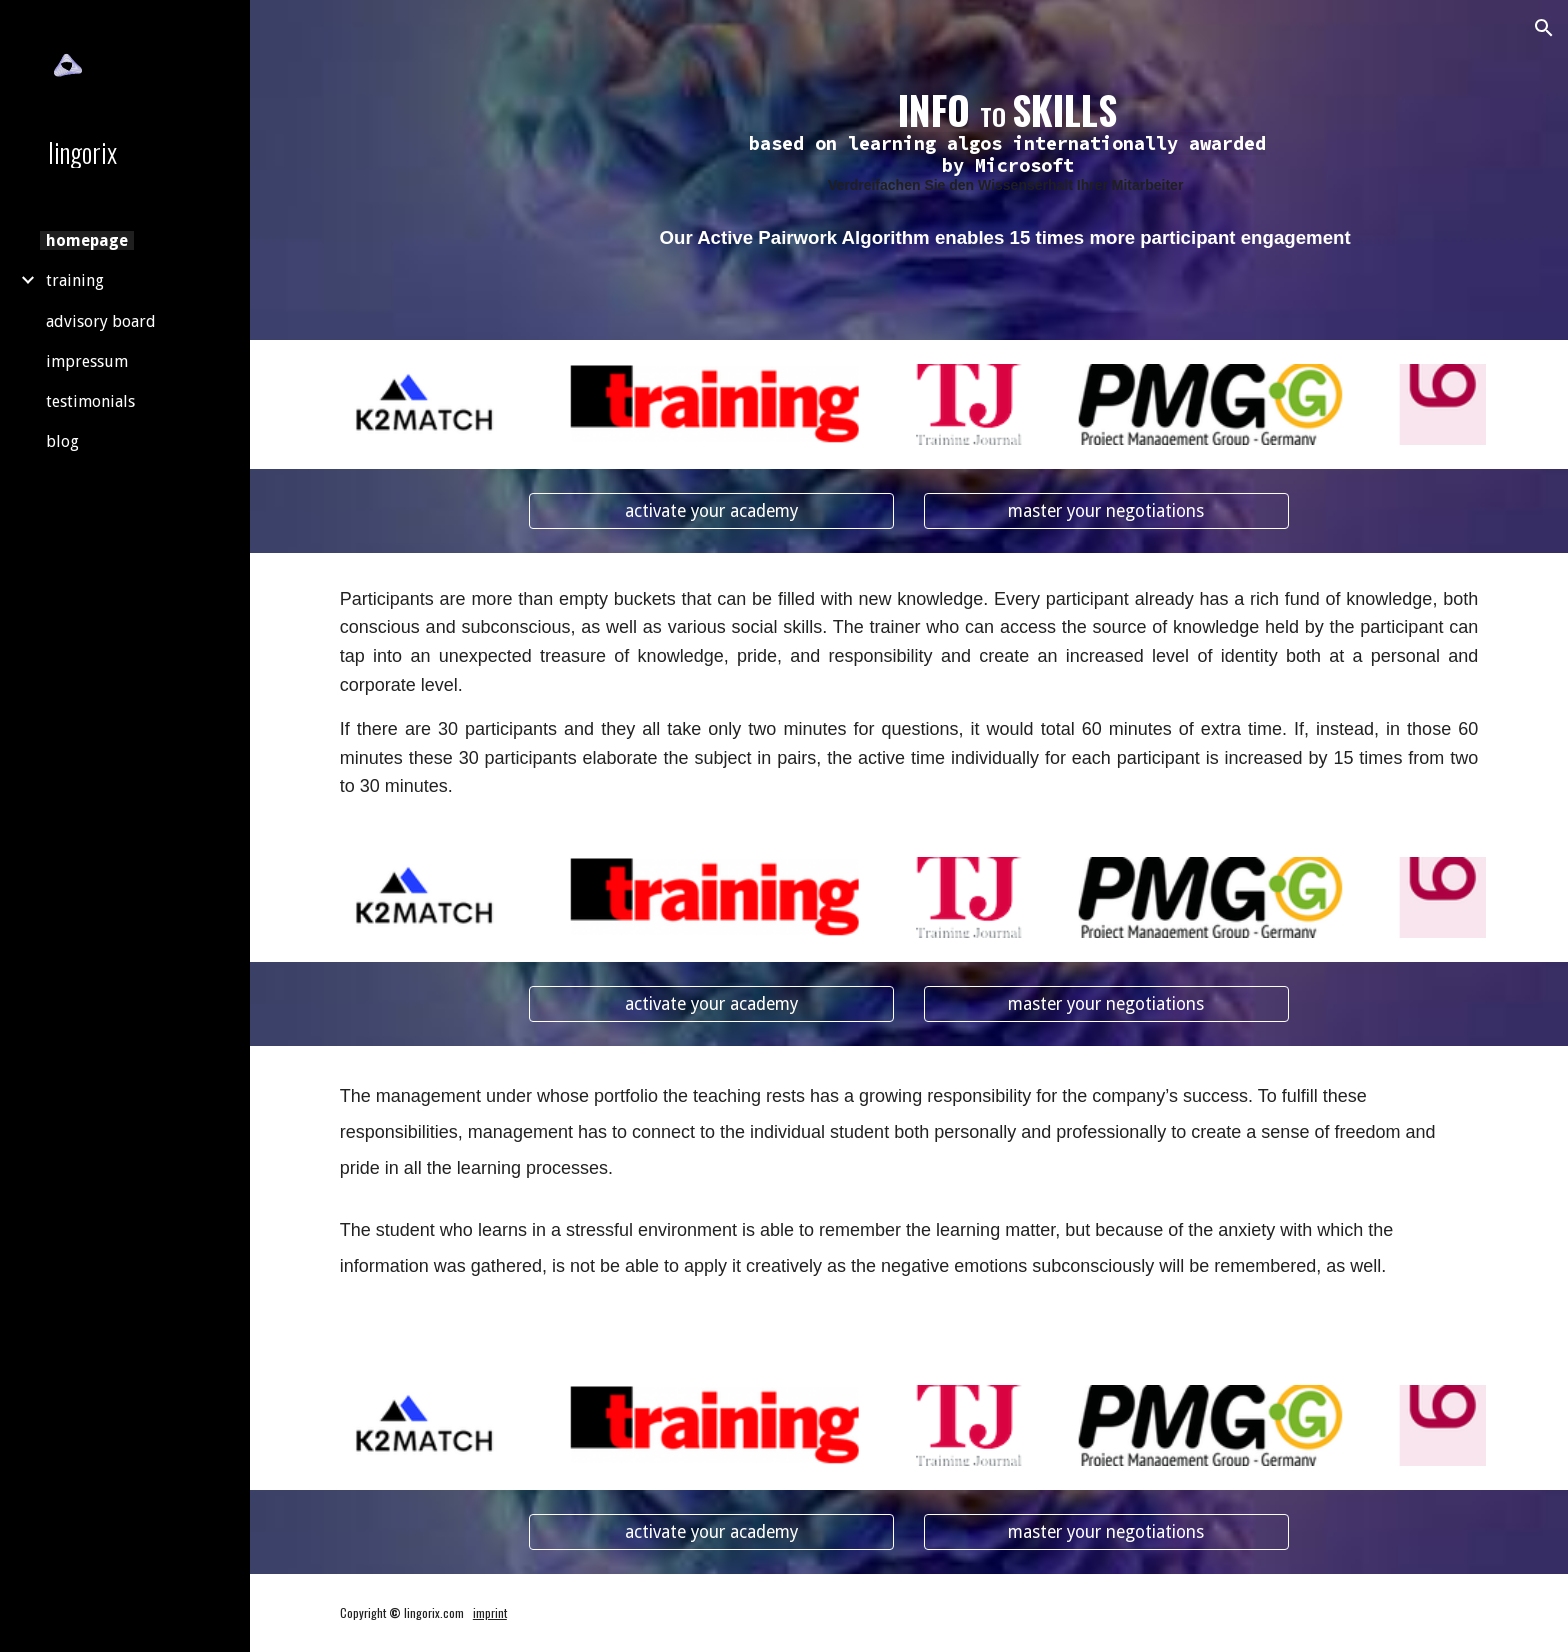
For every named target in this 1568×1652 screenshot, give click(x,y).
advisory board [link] (101, 321)
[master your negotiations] (1106, 510)
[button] (1544, 28)
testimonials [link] (90, 401)
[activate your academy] (711, 510)
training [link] (75, 280)
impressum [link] (87, 361)
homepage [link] (87, 240)
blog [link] (62, 441)
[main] (1007, 141)
